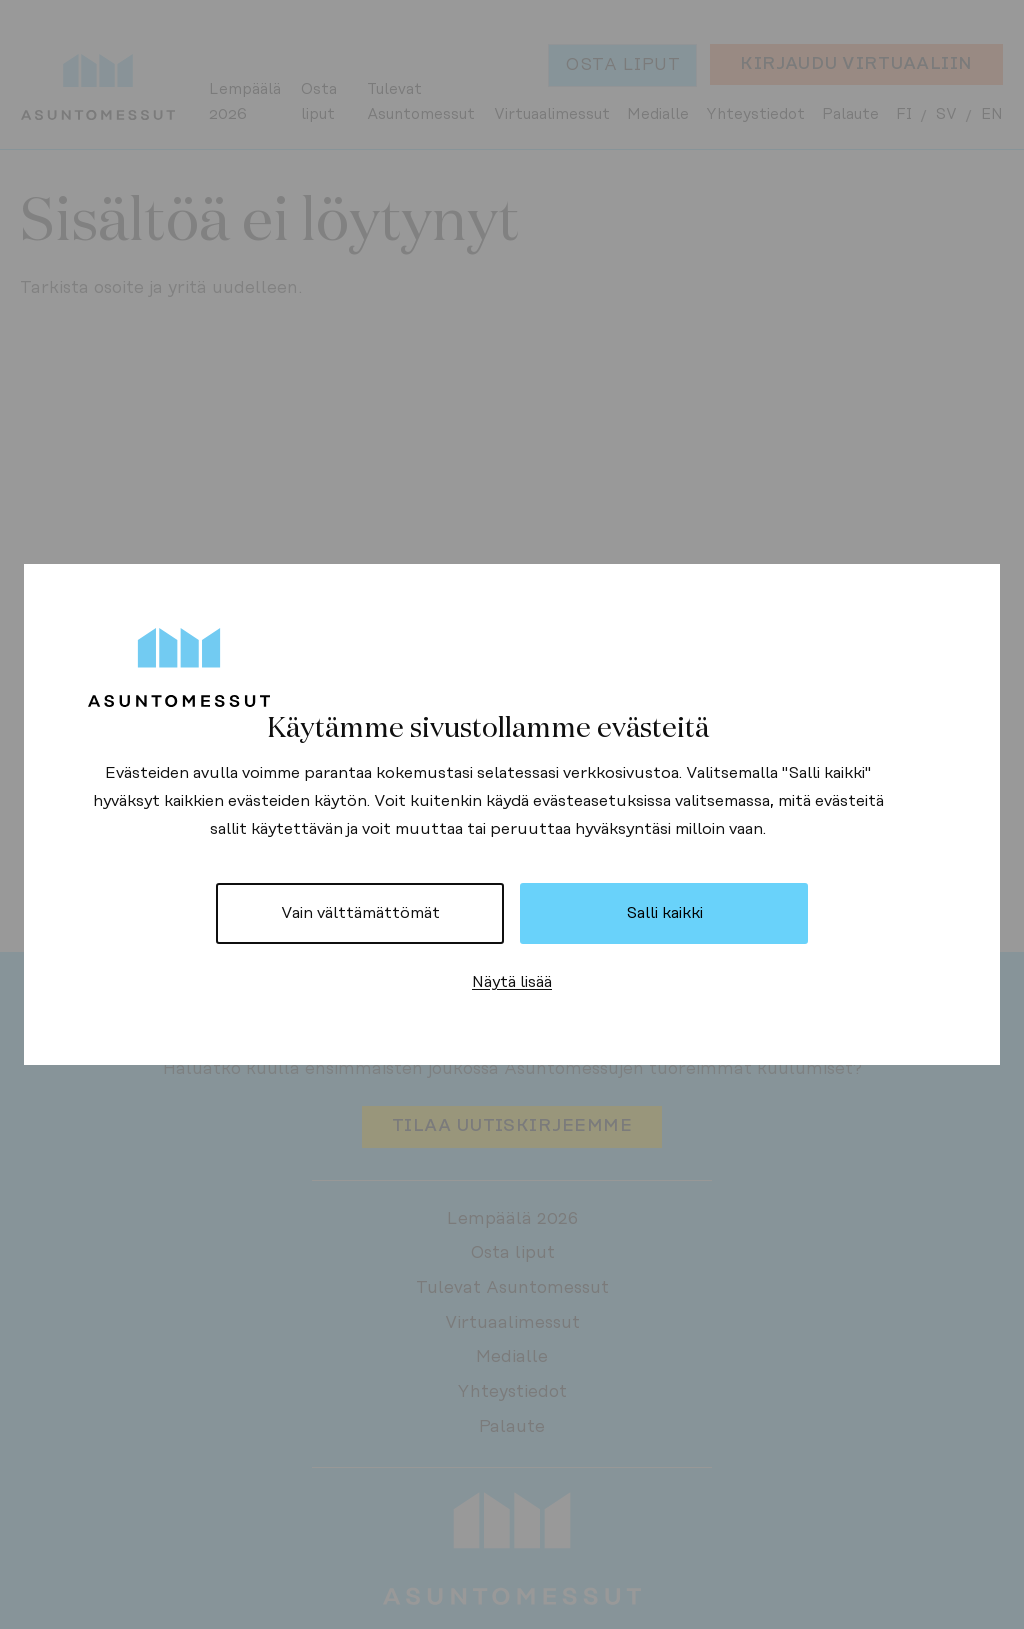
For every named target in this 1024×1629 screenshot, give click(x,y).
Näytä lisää (512, 982)
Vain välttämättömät (360, 913)
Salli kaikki (664, 913)
